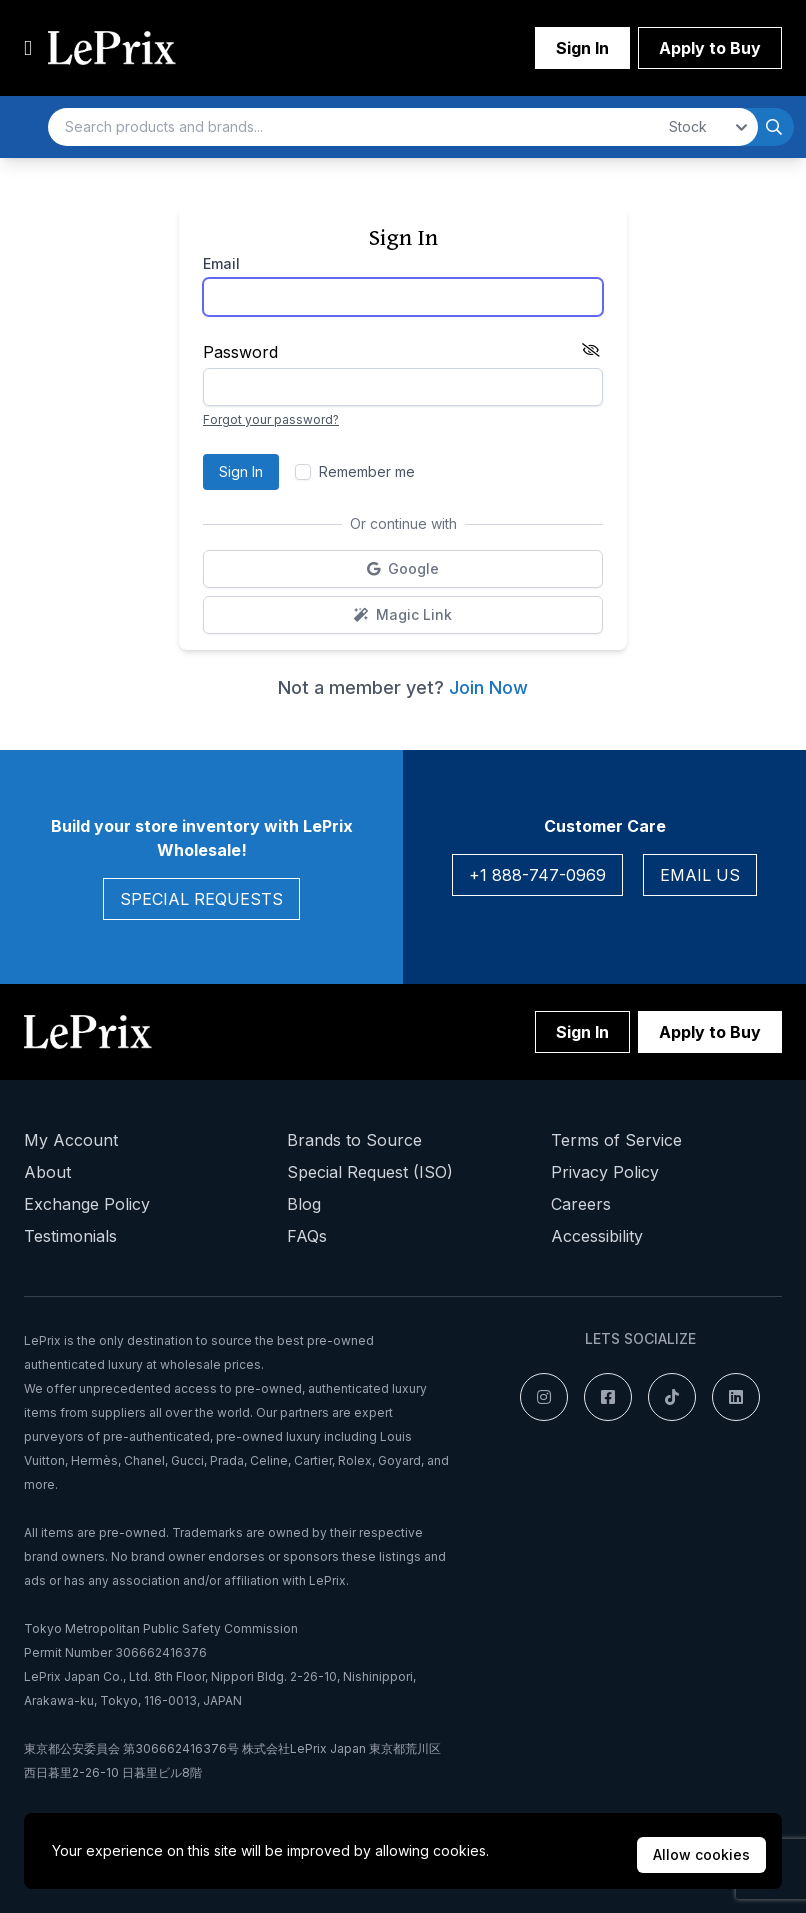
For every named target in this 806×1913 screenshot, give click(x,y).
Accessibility (597, 1236)
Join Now (488, 687)
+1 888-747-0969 (537, 875)
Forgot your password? (271, 419)
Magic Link (466, 619)
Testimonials (70, 1236)
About (47, 1172)
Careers (581, 1204)
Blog (304, 1204)
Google (453, 573)
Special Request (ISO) (370, 1172)
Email (221, 263)
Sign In (582, 48)
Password (240, 352)
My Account (71, 1140)
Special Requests (201, 899)
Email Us (700, 875)
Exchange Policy (87, 1204)
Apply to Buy (710, 48)
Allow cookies (701, 1854)
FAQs (307, 1236)
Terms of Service (616, 1140)
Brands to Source (354, 1140)
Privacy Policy (605, 1172)
